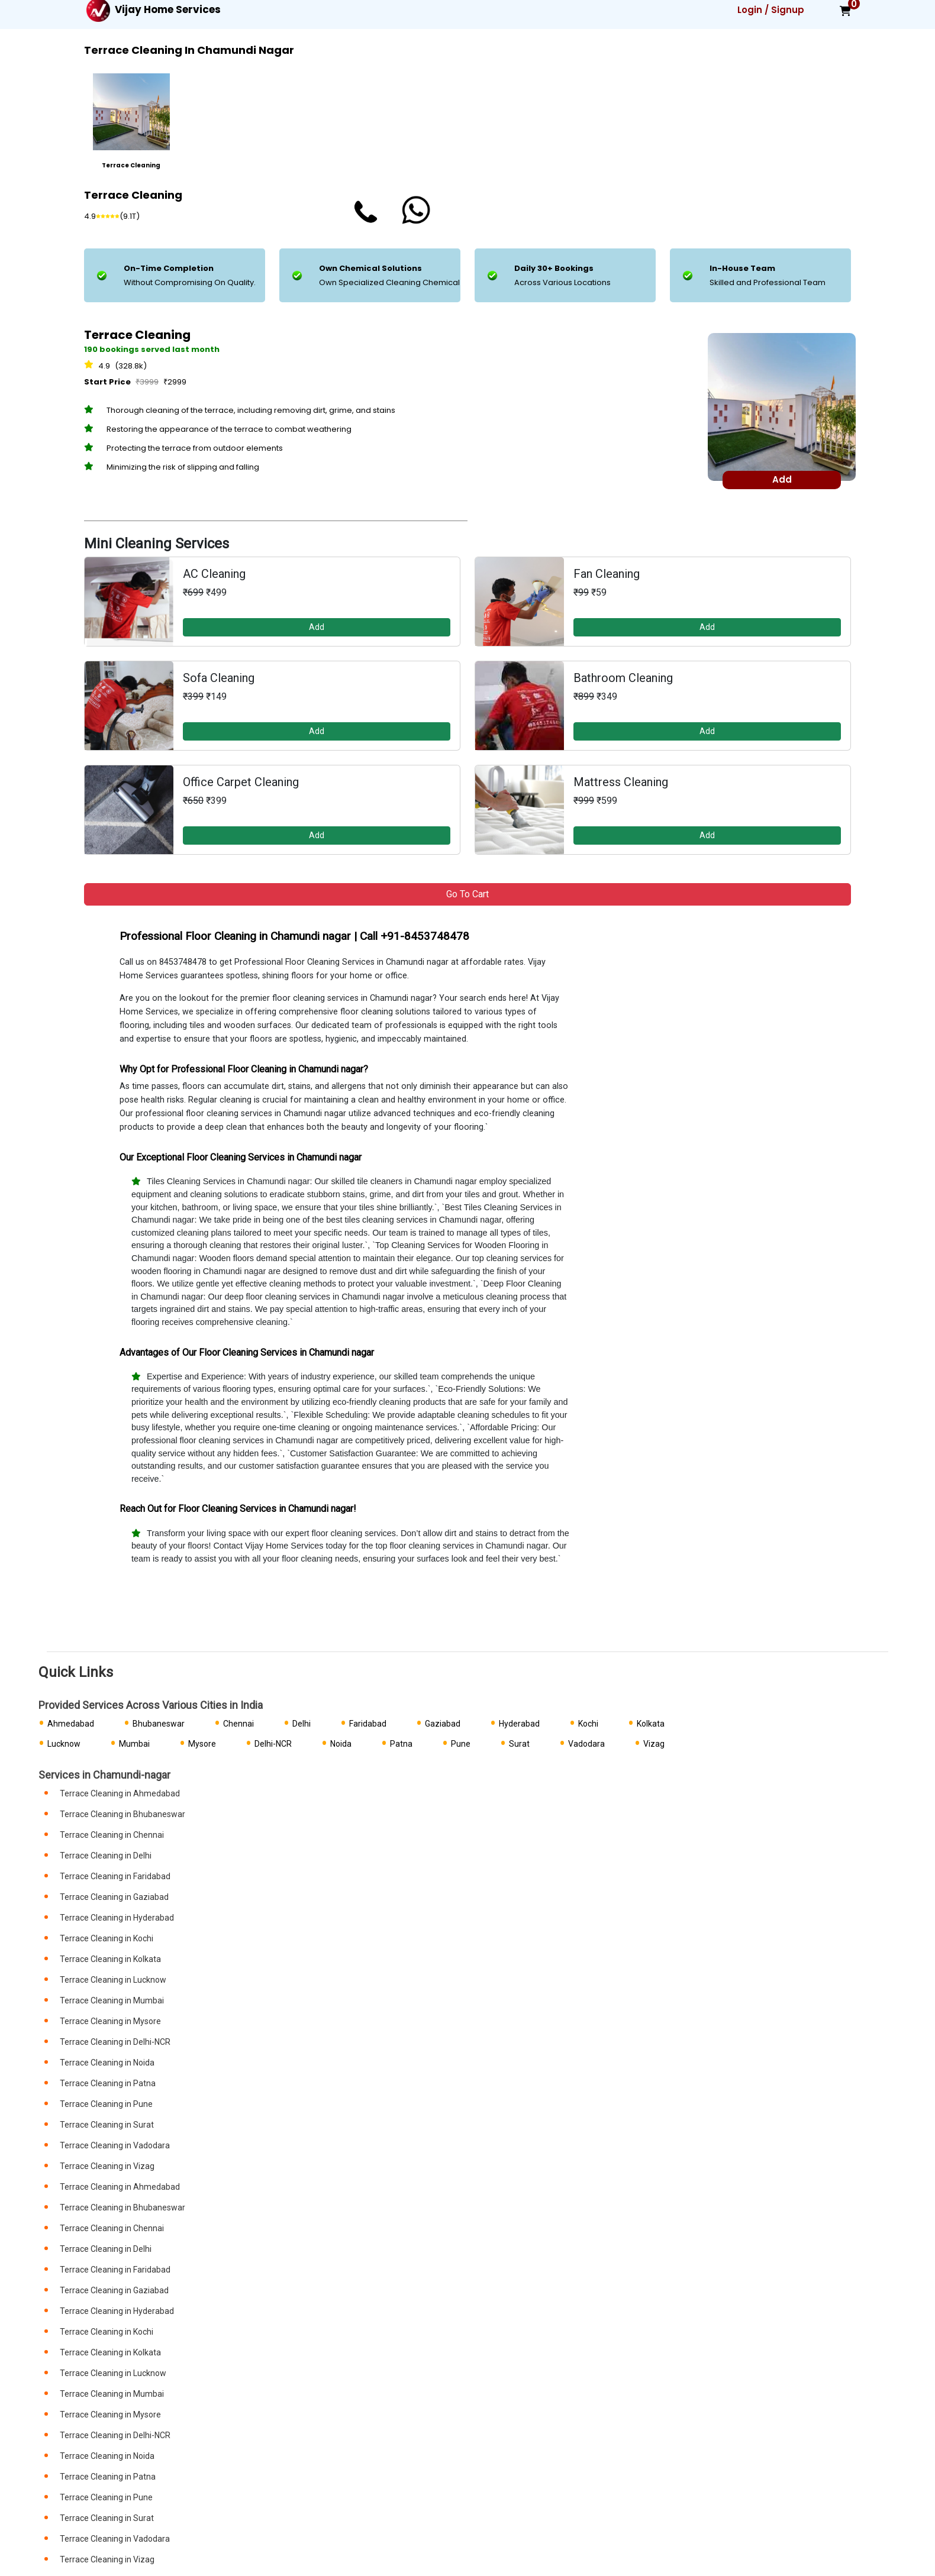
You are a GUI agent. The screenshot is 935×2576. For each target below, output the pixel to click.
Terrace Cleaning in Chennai (112, 1835)
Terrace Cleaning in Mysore (110, 2021)
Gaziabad (442, 1723)
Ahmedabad (70, 1723)
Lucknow (63, 1743)
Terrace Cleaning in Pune (106, 2104)
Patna (401, 1743)
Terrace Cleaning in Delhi (105, 1855)
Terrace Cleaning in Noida (107, 2062)
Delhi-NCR (273, 1743)
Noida (341, 1743)
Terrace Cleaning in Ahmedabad (120, 1793)
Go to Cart (467, 894)
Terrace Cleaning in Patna (108, 2083)
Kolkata (651, 1723)
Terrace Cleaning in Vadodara (115, 2145)
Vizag (654, 1743)
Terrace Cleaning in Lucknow (113, 1979)
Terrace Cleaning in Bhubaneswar (122, 1814)
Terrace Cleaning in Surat (107, 2124)
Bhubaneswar (159, 1723)
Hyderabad (519, 1723)
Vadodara (586, 1743)
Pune (460, 1743)
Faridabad (367, 1723)
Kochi (588, 1723)
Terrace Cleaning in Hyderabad (117, 1917)
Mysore (202, 1743)
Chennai (238, 1723)
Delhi (301, 1723)
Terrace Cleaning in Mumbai (112, 2000)
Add (316, 627)
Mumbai (134, 1743)
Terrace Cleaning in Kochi (106, 1938)
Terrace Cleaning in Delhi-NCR (115, 2042)
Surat (519, 1743)
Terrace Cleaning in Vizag (107, 2166)
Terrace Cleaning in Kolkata (110, 1959)
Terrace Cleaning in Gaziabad (114, 1897)
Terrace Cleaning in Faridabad (115, 1876)
